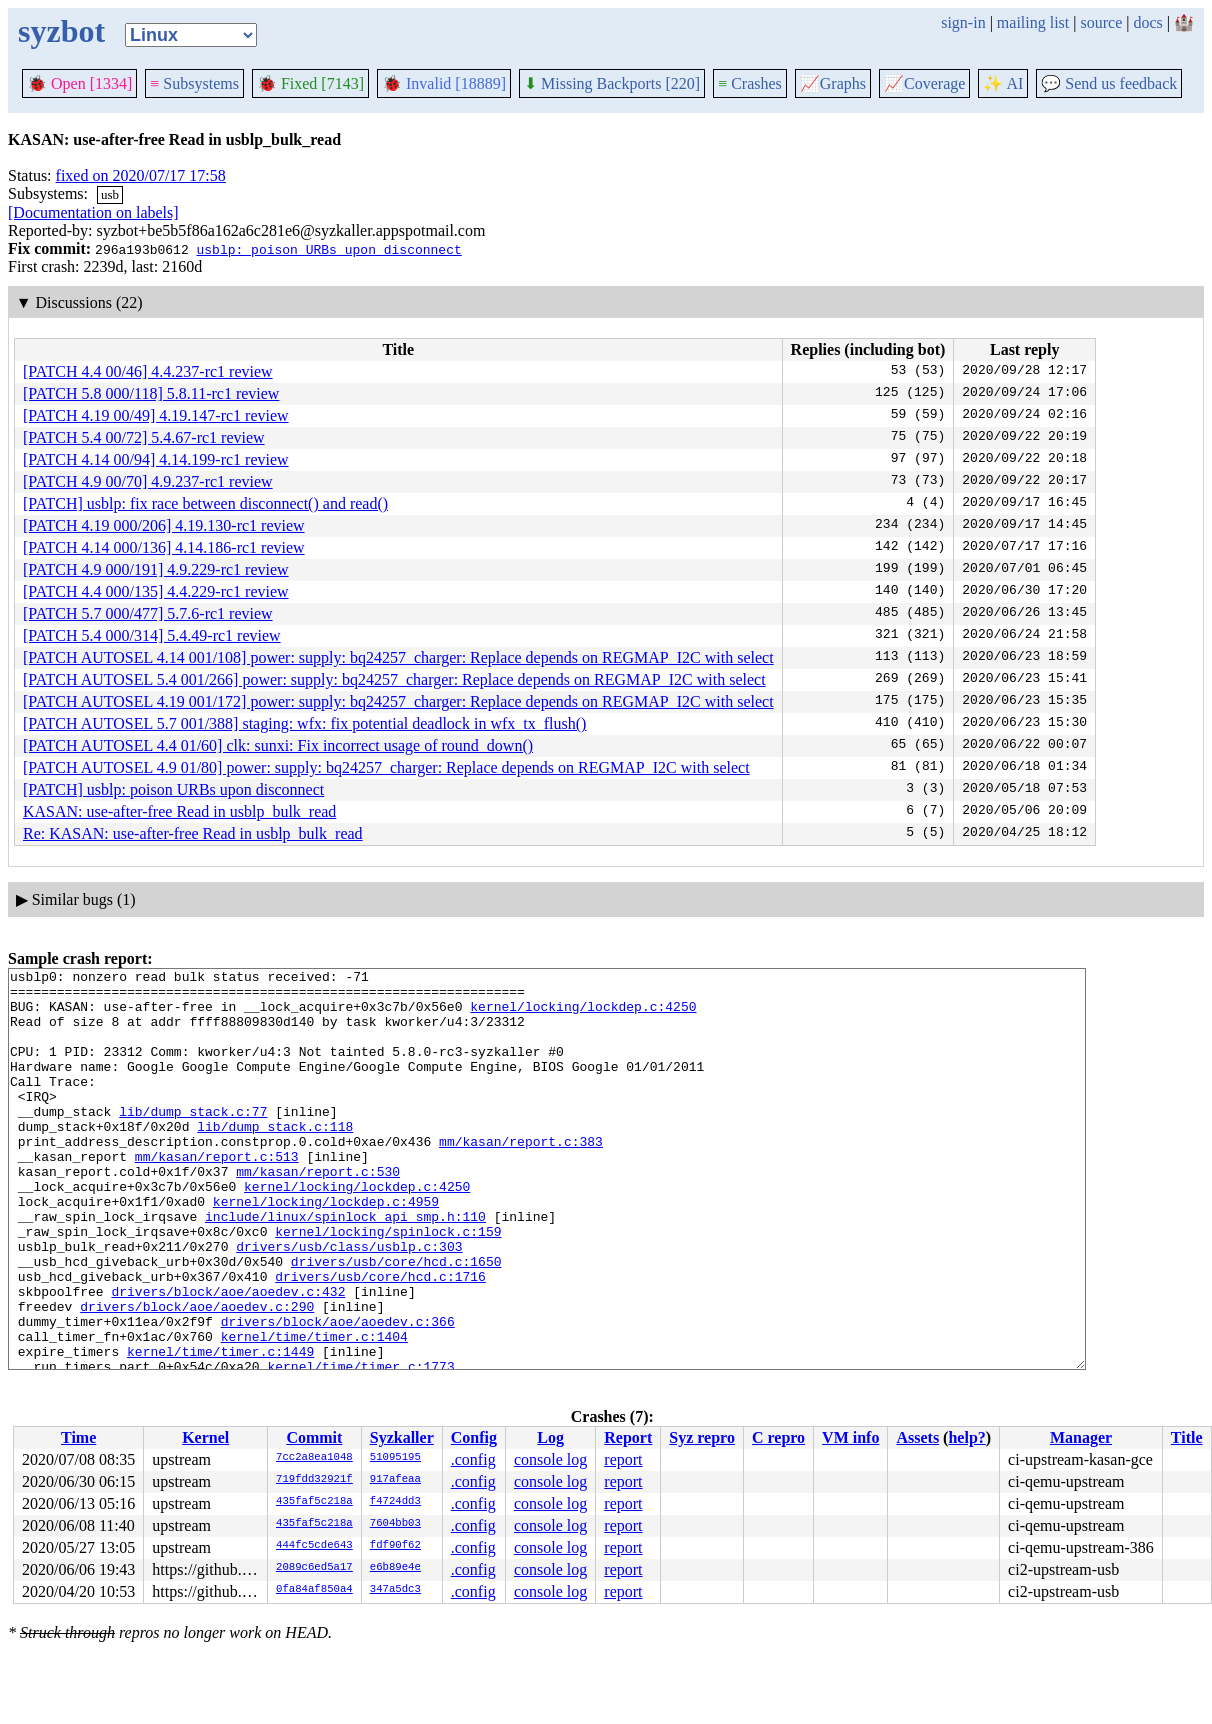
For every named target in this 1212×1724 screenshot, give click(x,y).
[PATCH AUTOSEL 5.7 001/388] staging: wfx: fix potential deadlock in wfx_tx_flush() (304, 723)
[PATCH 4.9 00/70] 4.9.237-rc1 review (148, 481)
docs (1147, 22)
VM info (850, 1437)
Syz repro (702, 1437)
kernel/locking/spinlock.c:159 (388, 1285)
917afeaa (395, 1480)
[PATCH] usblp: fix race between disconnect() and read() (205, 503)
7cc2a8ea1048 (314, 1458)
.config (473, 1459)
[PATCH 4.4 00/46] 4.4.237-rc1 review (148, 371)
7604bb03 (395, 1524)
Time (78, 1437)
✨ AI (1003, 83)
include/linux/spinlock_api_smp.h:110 (345, 1267)
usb (110, 194)
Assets (917, 1437)
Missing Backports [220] (612, 83)
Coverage (924, 83)
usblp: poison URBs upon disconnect (328, 249)
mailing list (1033, 22)
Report (628, 1437)
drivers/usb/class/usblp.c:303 (349, 1303)
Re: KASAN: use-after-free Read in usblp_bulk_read (193, 833)
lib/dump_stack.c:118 (275, 1159)
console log (550, 1459)
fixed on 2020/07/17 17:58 (141, 175)
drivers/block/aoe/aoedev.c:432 (228, 1357)
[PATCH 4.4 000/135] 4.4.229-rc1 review (156, 591)
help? (966, 1437)
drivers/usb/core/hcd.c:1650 (396, 1321)
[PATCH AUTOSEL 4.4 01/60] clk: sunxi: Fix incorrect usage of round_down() (278, 745)
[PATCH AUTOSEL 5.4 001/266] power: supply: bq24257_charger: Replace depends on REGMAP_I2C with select (394, 679)
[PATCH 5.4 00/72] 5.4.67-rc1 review (144, 437)
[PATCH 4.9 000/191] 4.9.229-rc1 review (156, 569)
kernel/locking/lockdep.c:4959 (326, 1249)
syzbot (61, 31)
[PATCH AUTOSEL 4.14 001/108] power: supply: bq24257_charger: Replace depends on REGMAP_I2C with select (398, 657)
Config (474, 1437)
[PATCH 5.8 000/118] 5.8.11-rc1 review (151, 393)
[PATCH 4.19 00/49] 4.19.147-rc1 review (156, 415)
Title (1187, 1437)
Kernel (205, 1437)
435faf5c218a (314, 1502)
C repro (778, 1437)
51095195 (395, 1458)
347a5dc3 (395, 1590)
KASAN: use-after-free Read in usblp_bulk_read (179, 811)
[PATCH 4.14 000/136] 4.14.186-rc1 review (164, 547)
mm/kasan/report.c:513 (217, 1195)
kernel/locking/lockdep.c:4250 (583, 1015)
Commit (314, 1437)
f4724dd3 (395, 1502)
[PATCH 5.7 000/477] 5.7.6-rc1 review (148, 613)
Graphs (833, 83)
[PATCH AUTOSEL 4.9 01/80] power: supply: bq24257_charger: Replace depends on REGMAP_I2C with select (386, 767)
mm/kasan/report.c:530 (318, 1213)
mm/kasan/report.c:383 (521, 1177)
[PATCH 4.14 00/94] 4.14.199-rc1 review (156, 459)
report (623, 1459)
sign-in (963, 22)
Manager (1081, 1437)
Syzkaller (402, 1437)
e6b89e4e (395, 1568)
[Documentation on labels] (93, 212)
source (1102, 22)
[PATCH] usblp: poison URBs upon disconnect (173, 789)
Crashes (750, 83)
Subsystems (194, 83)
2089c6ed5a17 (314, 1568)
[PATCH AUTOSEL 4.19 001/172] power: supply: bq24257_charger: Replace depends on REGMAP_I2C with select (398, 701)
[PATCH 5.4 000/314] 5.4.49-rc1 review (152, 635)
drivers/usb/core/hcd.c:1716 (380, 1339)
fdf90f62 (395, 1546)
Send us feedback (1109, 83)
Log (550, 1437)
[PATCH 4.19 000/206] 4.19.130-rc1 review (164, 525)
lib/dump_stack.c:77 (193, 1141)
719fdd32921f (314, 1480)
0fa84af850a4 (314, 1590)
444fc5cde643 (314, 1546)
